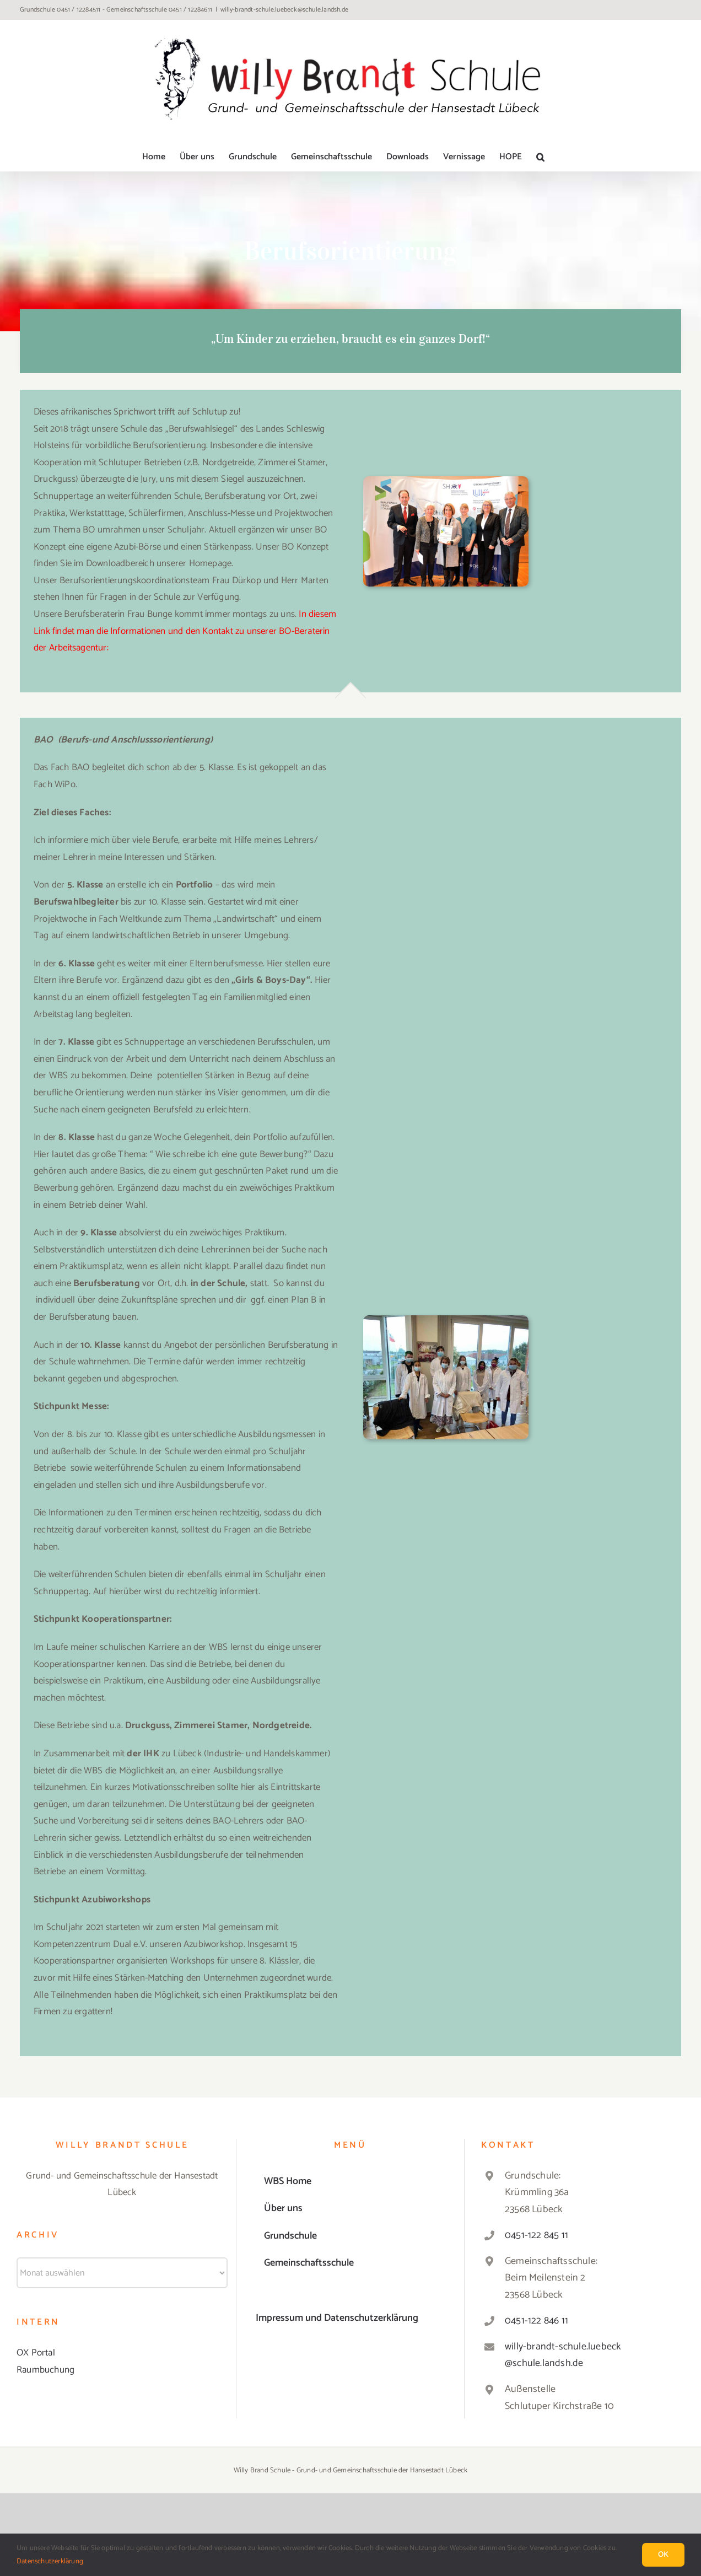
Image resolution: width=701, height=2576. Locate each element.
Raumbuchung (45, 2370)
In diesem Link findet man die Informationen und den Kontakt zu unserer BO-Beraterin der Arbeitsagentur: (185, 630)
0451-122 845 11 (536, 2235)
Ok (663, 2554)
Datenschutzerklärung (50, 2561)
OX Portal (36, 2352)
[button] (540, 157)
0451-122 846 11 (536, 2321)
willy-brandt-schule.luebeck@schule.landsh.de (284, 9)
